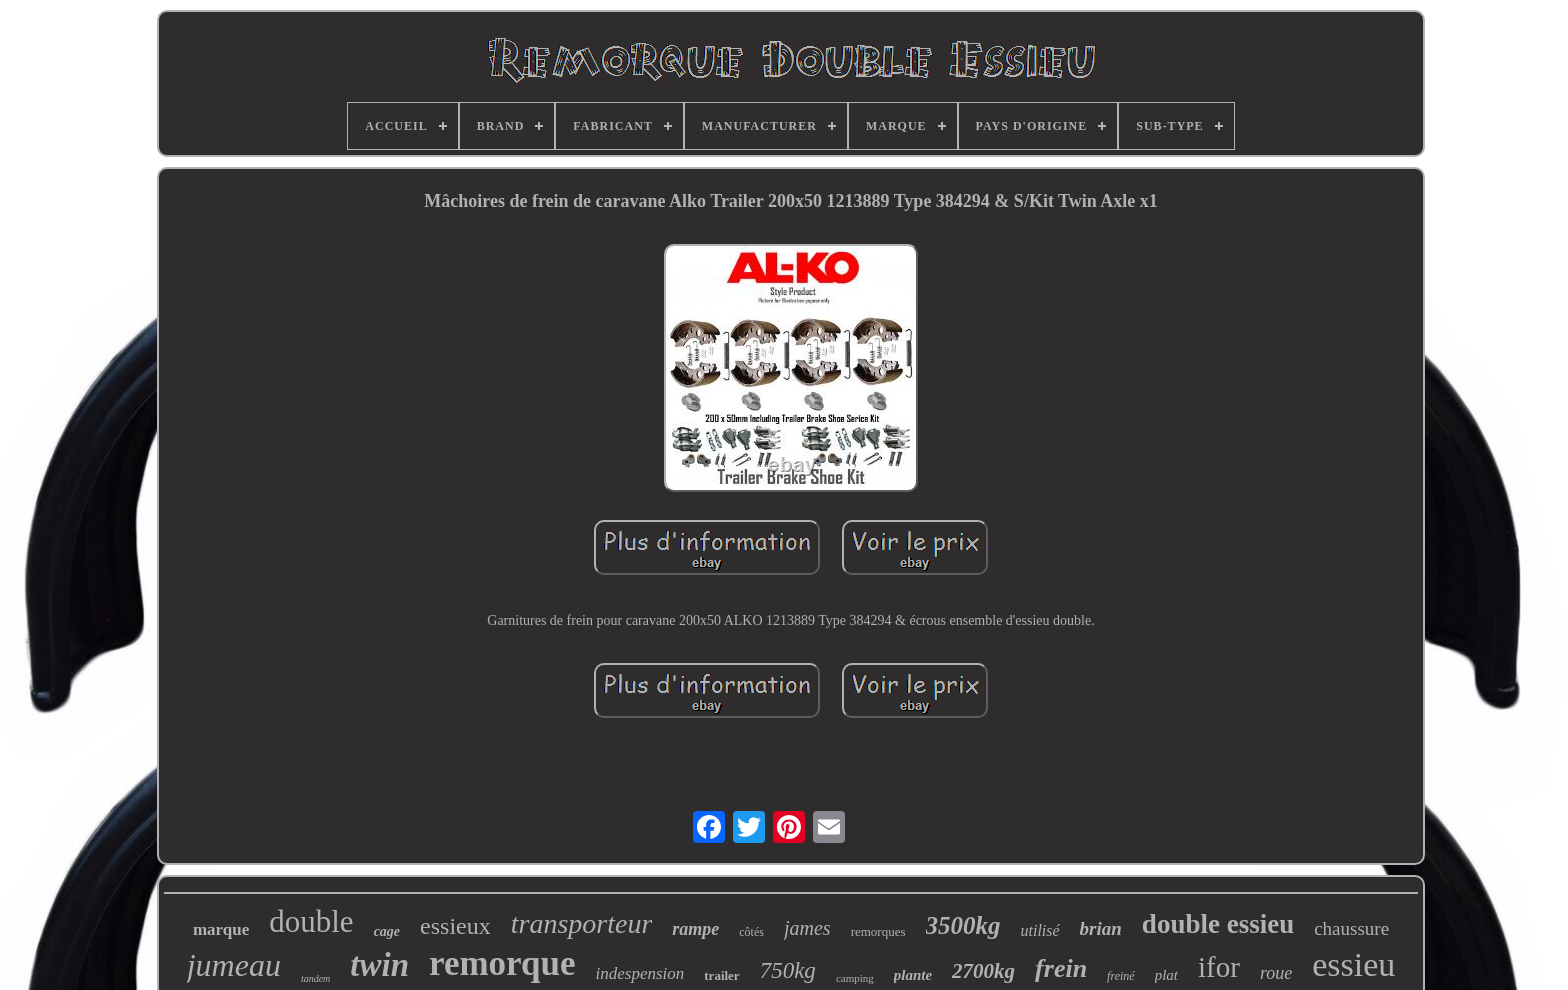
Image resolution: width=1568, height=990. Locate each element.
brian (1101, 928)
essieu (1353, 964)
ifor (1219, 967)
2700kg (983, 971)
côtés (751, 932)
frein (1061, 968)
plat (1166, 975)
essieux (455, 926)
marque (221, 929)
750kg (788, 970)
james (807, 928)
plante (913, 975)
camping (855, 978)
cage (387, 931)
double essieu (1218, 924)
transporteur (582, 923)
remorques (878, 931)
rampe (695, 929)
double (311, 921)
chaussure (1351, 928)
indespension (640, 973)
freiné (1121, 976)
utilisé (1040, 930)
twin (379, 965)
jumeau (234, 965)
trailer (721, 975)
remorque (502, 963)
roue (1276, 973)
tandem (315, 978)
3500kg (963, 925)
